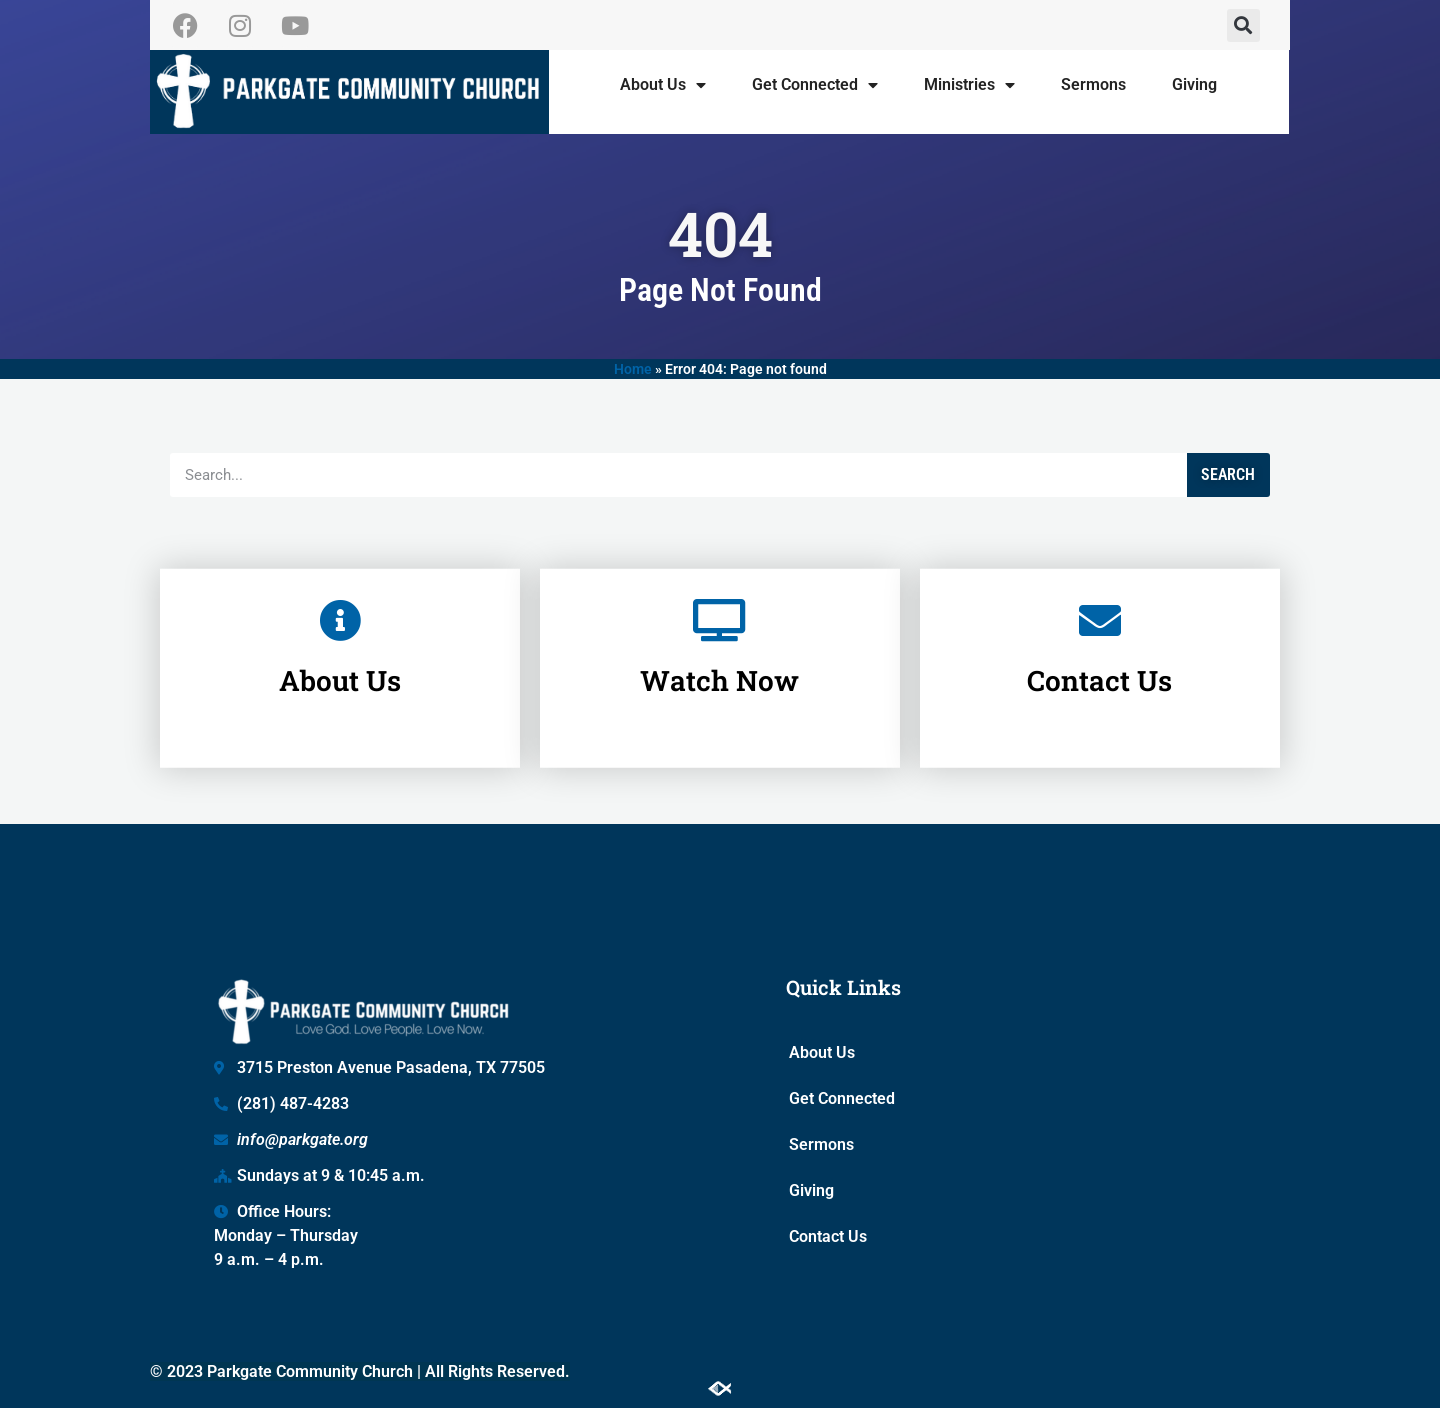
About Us (663, 85)
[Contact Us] (1100, 594)
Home (633, 369)
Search (1228, 474)
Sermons (1093, 84)
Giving (1194, 84)
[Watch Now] (720, 594)
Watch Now (719, 654)
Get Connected (815, 85)
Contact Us (1099, 654)
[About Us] (340, 594)
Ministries (969, 85)
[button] (1243, 25)
